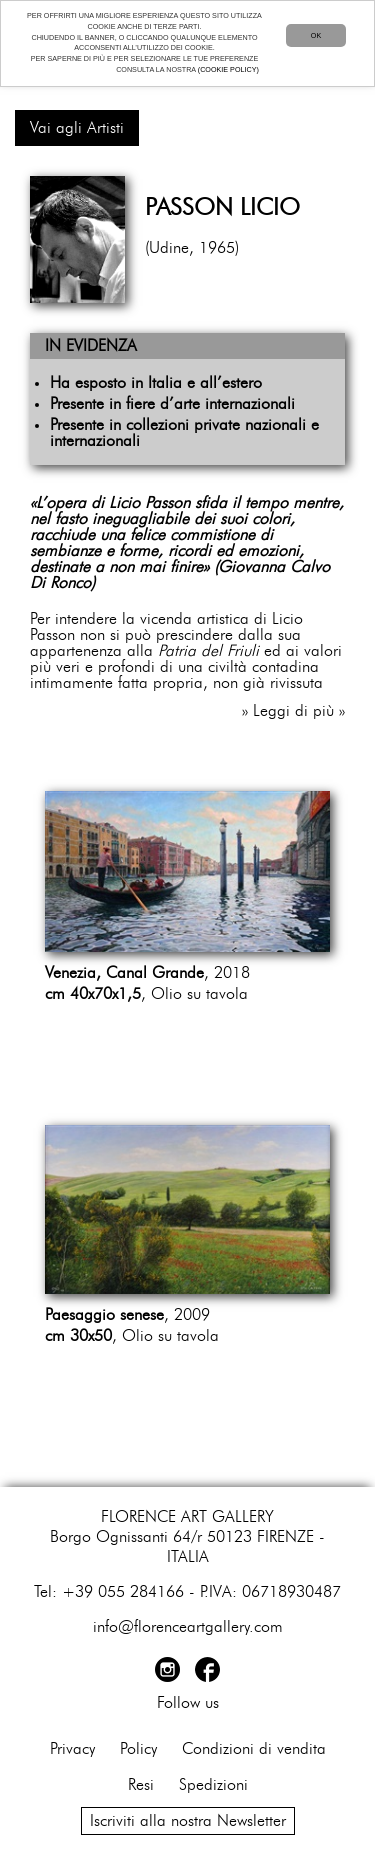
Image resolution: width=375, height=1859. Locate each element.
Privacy (72, 1749)
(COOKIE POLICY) (228, 69)
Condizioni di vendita (254, 1749)
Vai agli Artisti (77, 128)
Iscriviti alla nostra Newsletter (188, 1821)
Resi (141, 1785)
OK (316, 35)
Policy (138, 1749)
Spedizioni (213, 1785)
